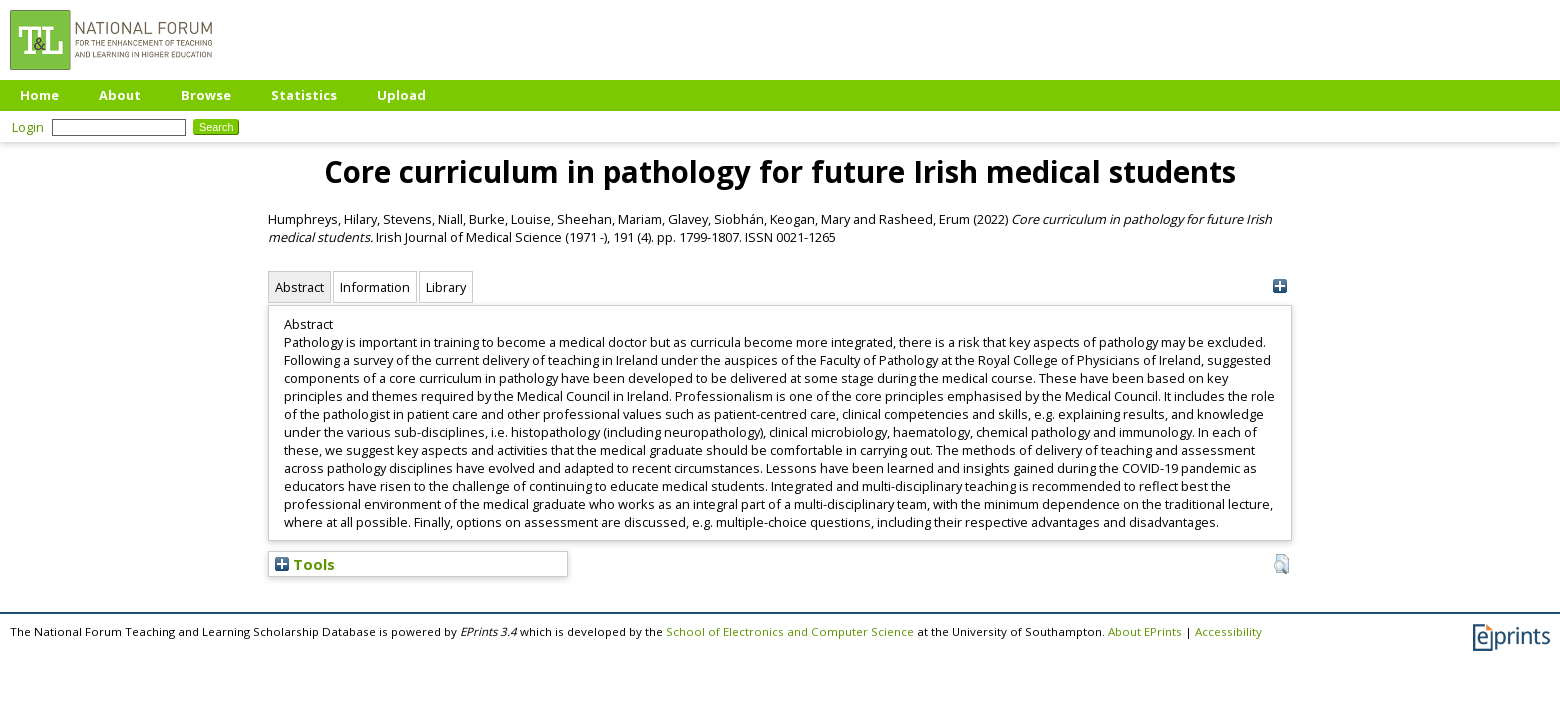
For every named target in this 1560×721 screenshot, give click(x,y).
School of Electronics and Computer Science (790, 631)
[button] (1281, 564)
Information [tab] (375, 287)
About (120, 95)
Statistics (304, 95)
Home (39, 95)
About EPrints (1145, 631)
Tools (305, 564)
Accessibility (1228, 631)
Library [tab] (446, 287)
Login (28, 127)
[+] (1279, 286)
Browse (206, 95)
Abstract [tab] (299, 287)
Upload (401, 95)
